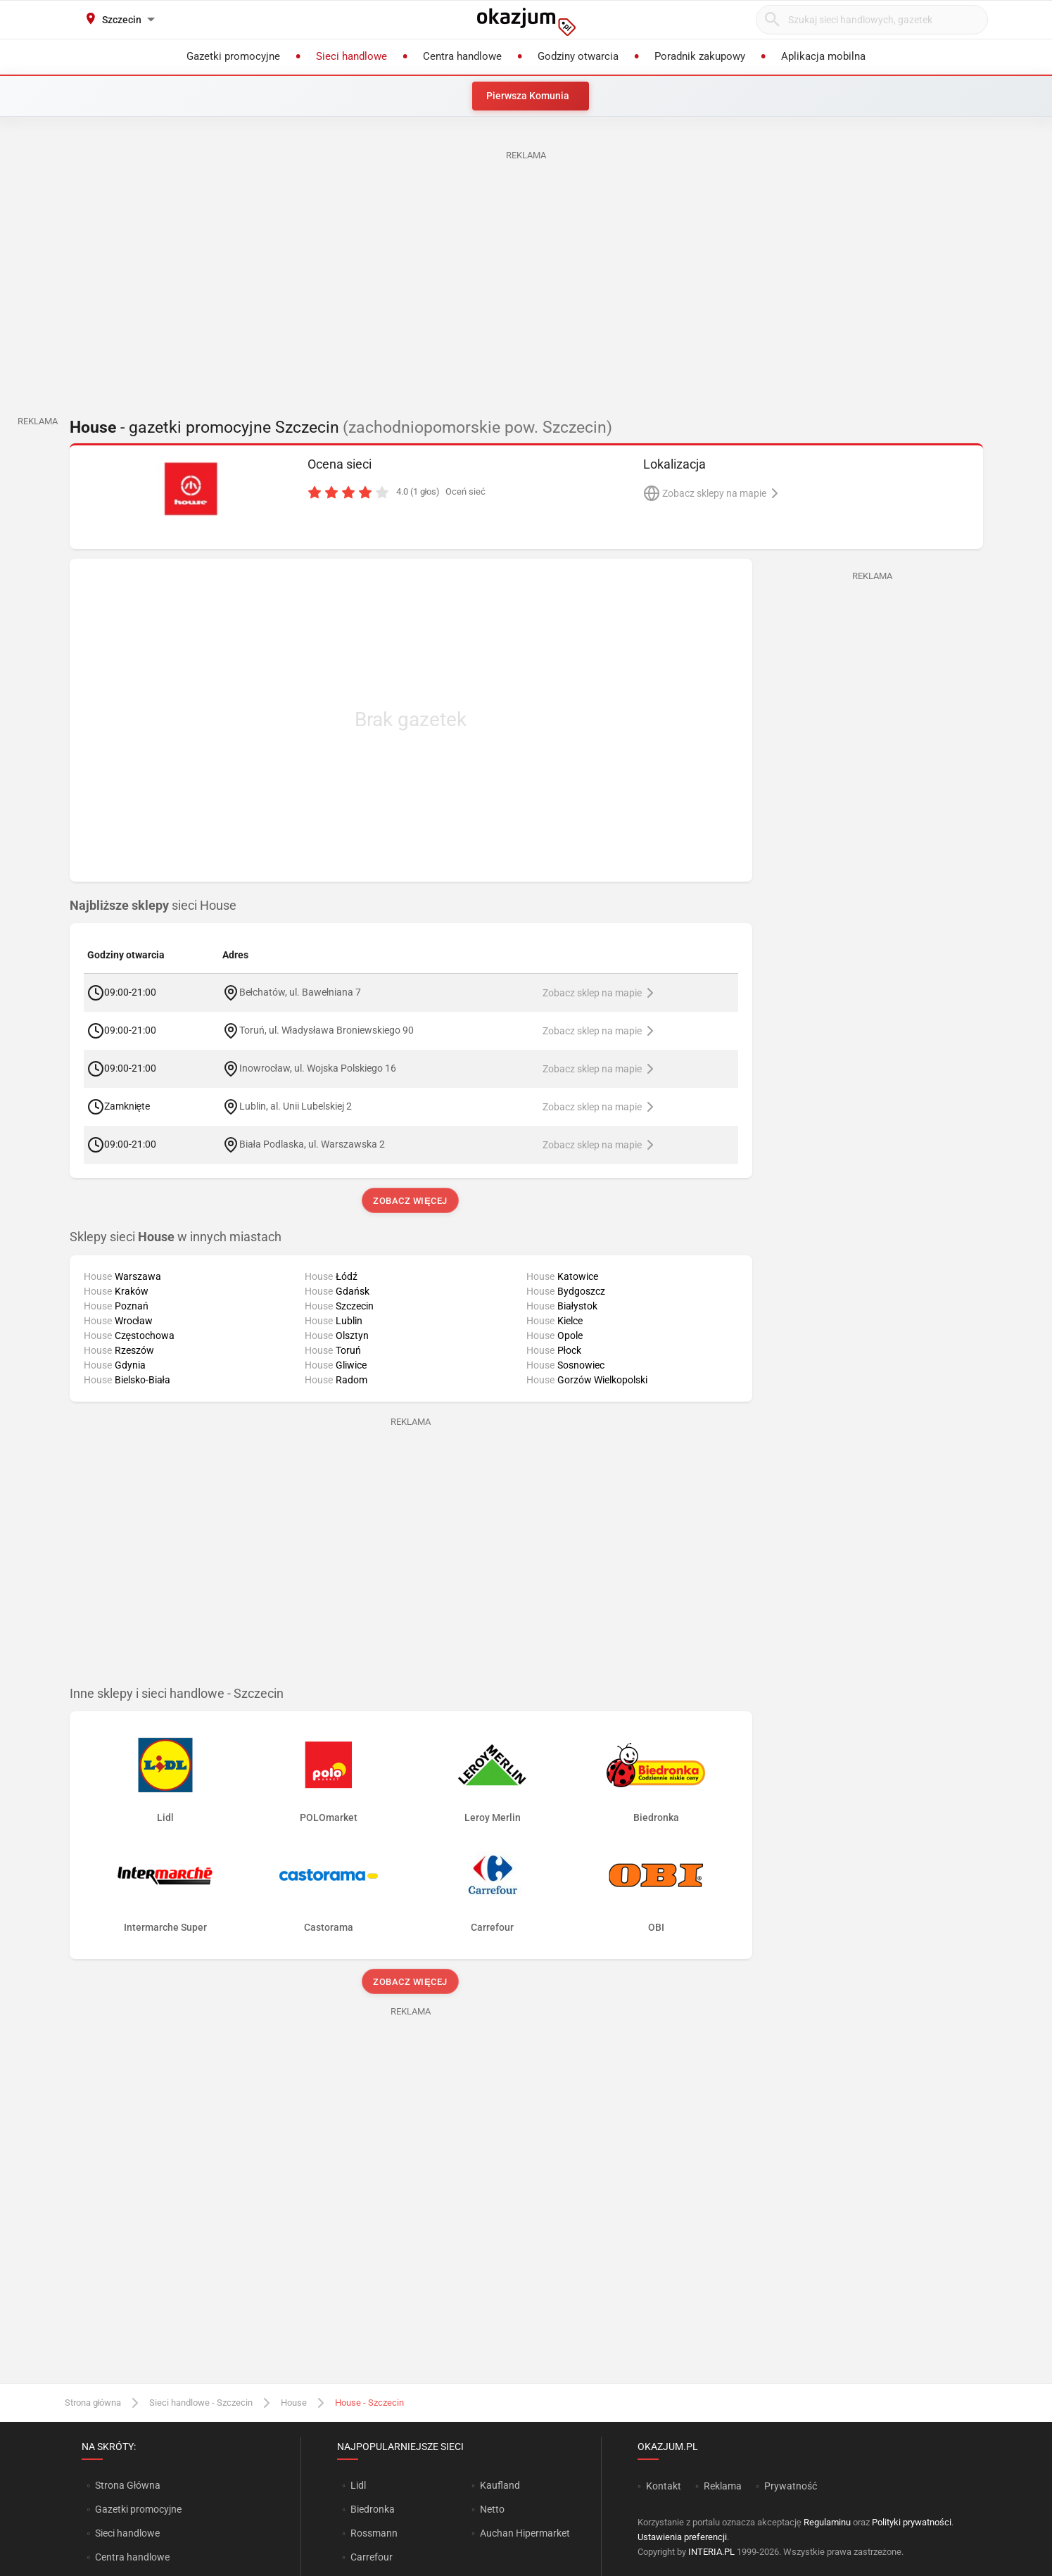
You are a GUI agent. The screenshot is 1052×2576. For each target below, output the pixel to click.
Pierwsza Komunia (527, 95)
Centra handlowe (132, 2557)
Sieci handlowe (127, 2533)
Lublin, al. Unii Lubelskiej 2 (295, 1106)
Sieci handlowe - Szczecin (201, 2402)
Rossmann (374, 2533)
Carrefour (371, 2557)
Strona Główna (127, 2485)
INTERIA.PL (711, 2551)
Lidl (358, 2485)
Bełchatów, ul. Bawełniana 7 (300, 992)
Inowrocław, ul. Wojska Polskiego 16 (317, 1068)
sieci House (153, 906)
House (294, 2402)
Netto (492, 2509)
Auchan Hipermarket (525, 2533)
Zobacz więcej (411, 1200)
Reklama (723, 2486)
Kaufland (500, 2485)
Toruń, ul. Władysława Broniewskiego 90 (326, 1030)
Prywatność (790, 2486)
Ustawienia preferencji (682, 2537)
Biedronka (372, 2509)
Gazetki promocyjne (138, 2509)
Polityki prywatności (911, 2522)
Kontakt (663, 2486)
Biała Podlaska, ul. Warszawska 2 (312, 1144)
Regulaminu (827, 2522)
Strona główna (93, 2402)
